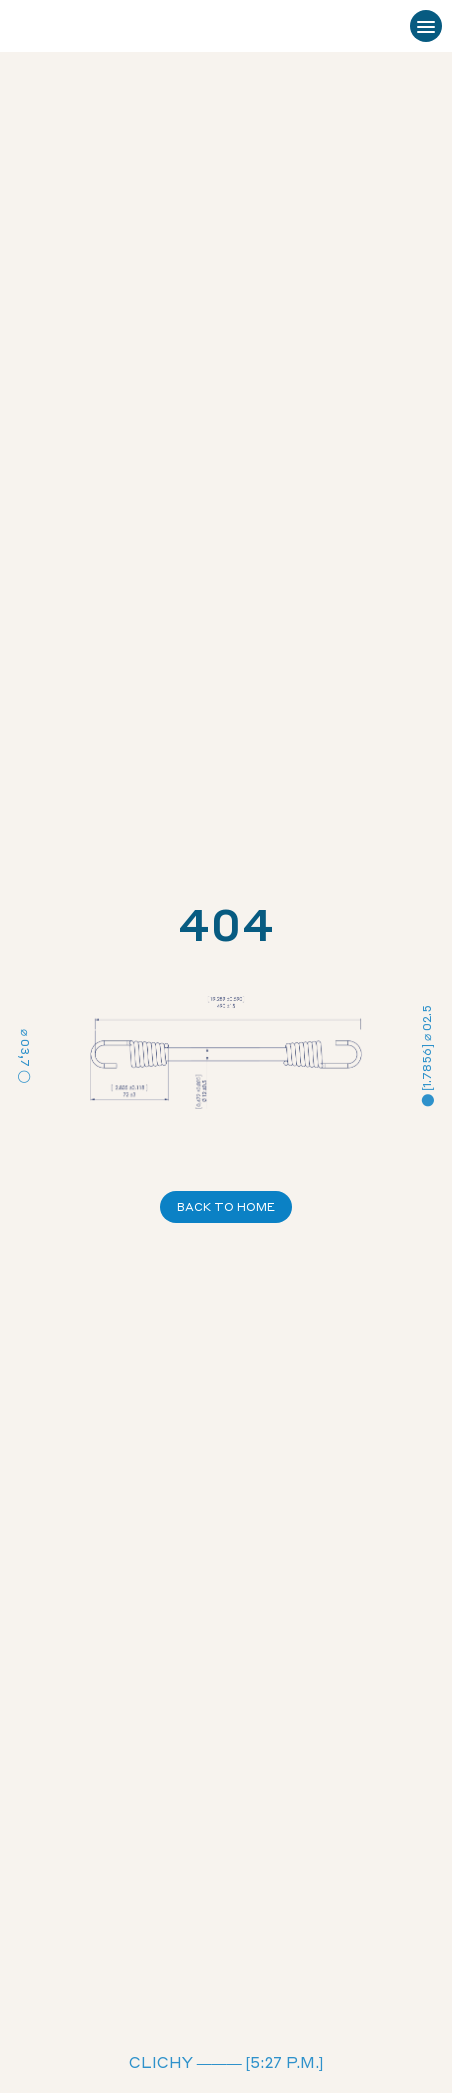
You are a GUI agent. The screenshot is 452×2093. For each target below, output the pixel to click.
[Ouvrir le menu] (426, 26)
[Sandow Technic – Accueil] (71, 26)
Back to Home (226, 1207)
